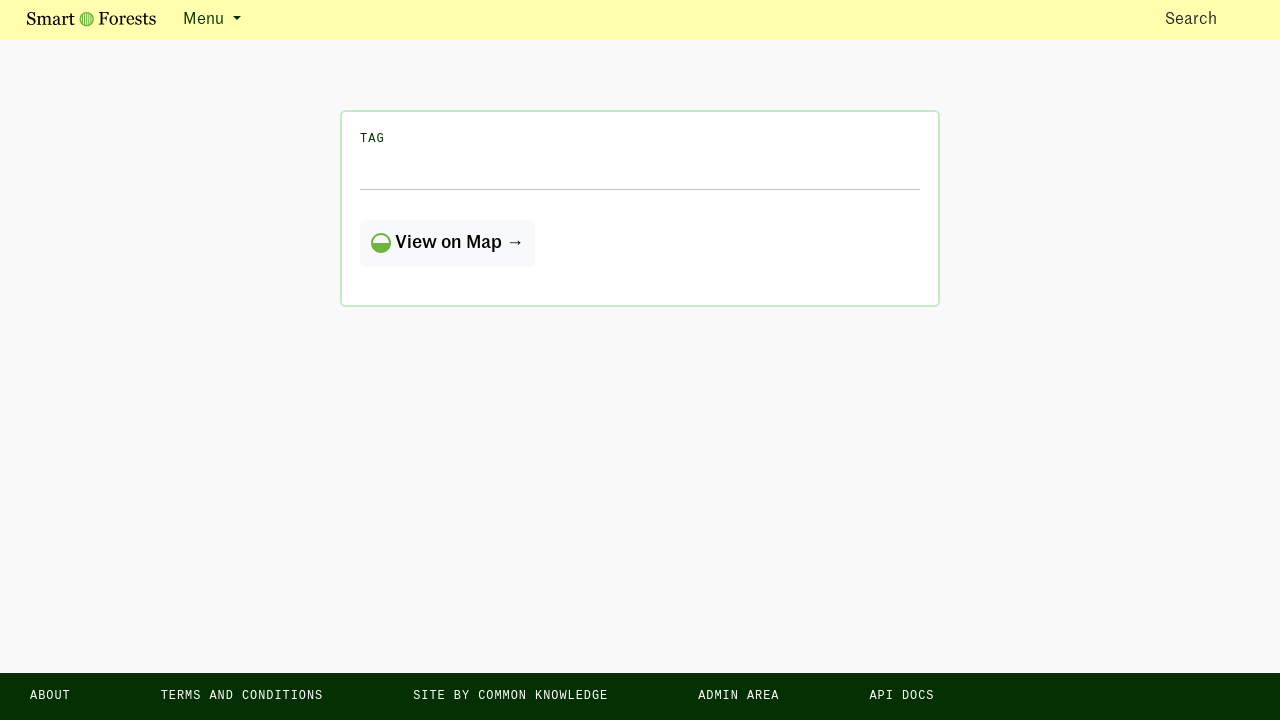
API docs (901, 696)
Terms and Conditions (242, 696)
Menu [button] (205, 20)
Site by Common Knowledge (510, 696)
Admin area (738, 696)
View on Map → (447, 243)
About (50, 696)
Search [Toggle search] (1208, 18)
